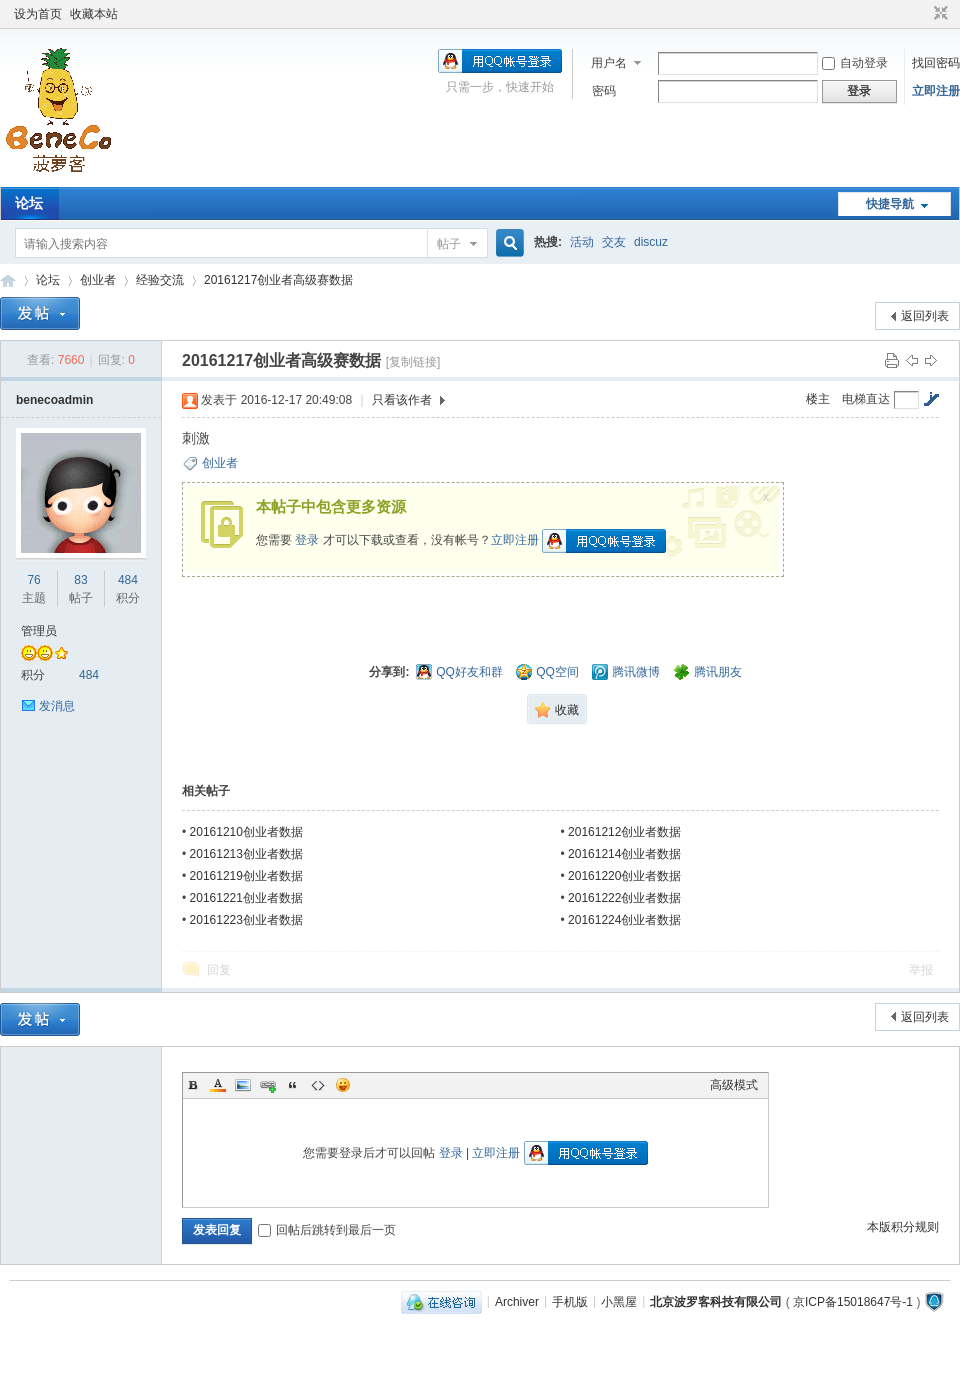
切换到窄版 (938, 14)
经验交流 (160, 280)
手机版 (570, 1301)
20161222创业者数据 (624, 898)
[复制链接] (413, 362)
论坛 (29, 203)
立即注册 (936, 91)
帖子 (449, 244)
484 (128, 580)
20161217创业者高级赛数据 (278, 280)
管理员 (39, 631)
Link (268, 1085)
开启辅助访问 (922, 14)
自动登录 (855, 63)
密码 (604, 91)
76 (33, 580)
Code (318, 1085)
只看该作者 (402, 400)
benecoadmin (54, 400)
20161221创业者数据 (246, 898)
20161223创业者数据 (246, 920)
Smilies (343, 1085)
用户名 (609, 63)
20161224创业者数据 (624, 920)
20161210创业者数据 (246, 832)
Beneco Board (8, 280)
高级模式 (734, 1085)
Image (243, 1085)
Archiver (517, 1301)
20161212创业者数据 (624, 832)
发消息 (57, 706)
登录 (307, 540)
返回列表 (925, 316)
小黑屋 (619, 1301)
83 (80, 580)
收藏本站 (94, 14)
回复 (219, 970)
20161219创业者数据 (246, 876)
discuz (651, 242)
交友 (614, 242)
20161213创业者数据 (246, 854)
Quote (293, 1085)
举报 (921, 970)
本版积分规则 (903, 1227)
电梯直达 (866, 399)
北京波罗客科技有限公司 (716, 1301)
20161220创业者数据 (624, 876)
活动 (582, 242)
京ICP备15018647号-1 (853, 1301)
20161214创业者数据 (624, 854)
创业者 (98, 280)
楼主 (818, 399)
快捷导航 (890, 204)
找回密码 (936, 63)
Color (218, 1085)
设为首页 (38, 14)
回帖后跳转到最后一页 (327, 1230)
